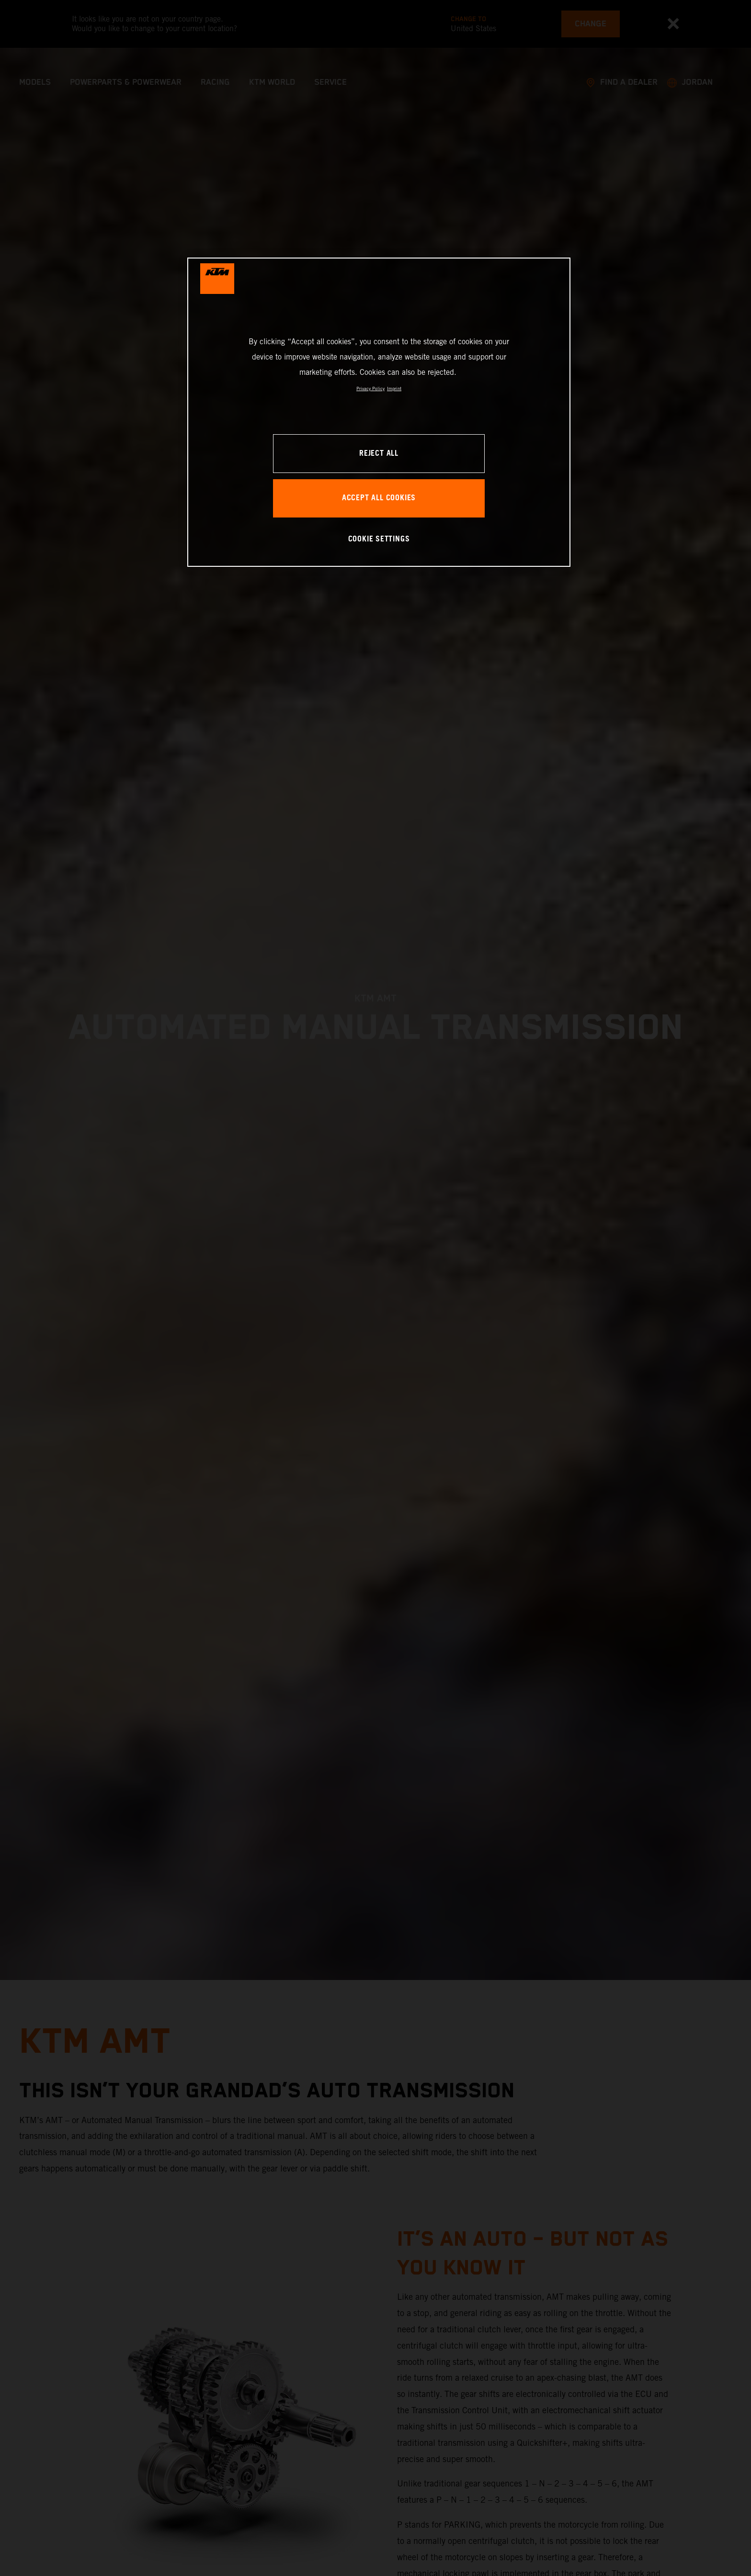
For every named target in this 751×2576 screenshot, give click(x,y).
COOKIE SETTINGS (379, 539)
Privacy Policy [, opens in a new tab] (370, 388)
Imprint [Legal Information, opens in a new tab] (394, 388)
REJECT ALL (378, 453)
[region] (378, 412)
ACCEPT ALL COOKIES (379, 498)
